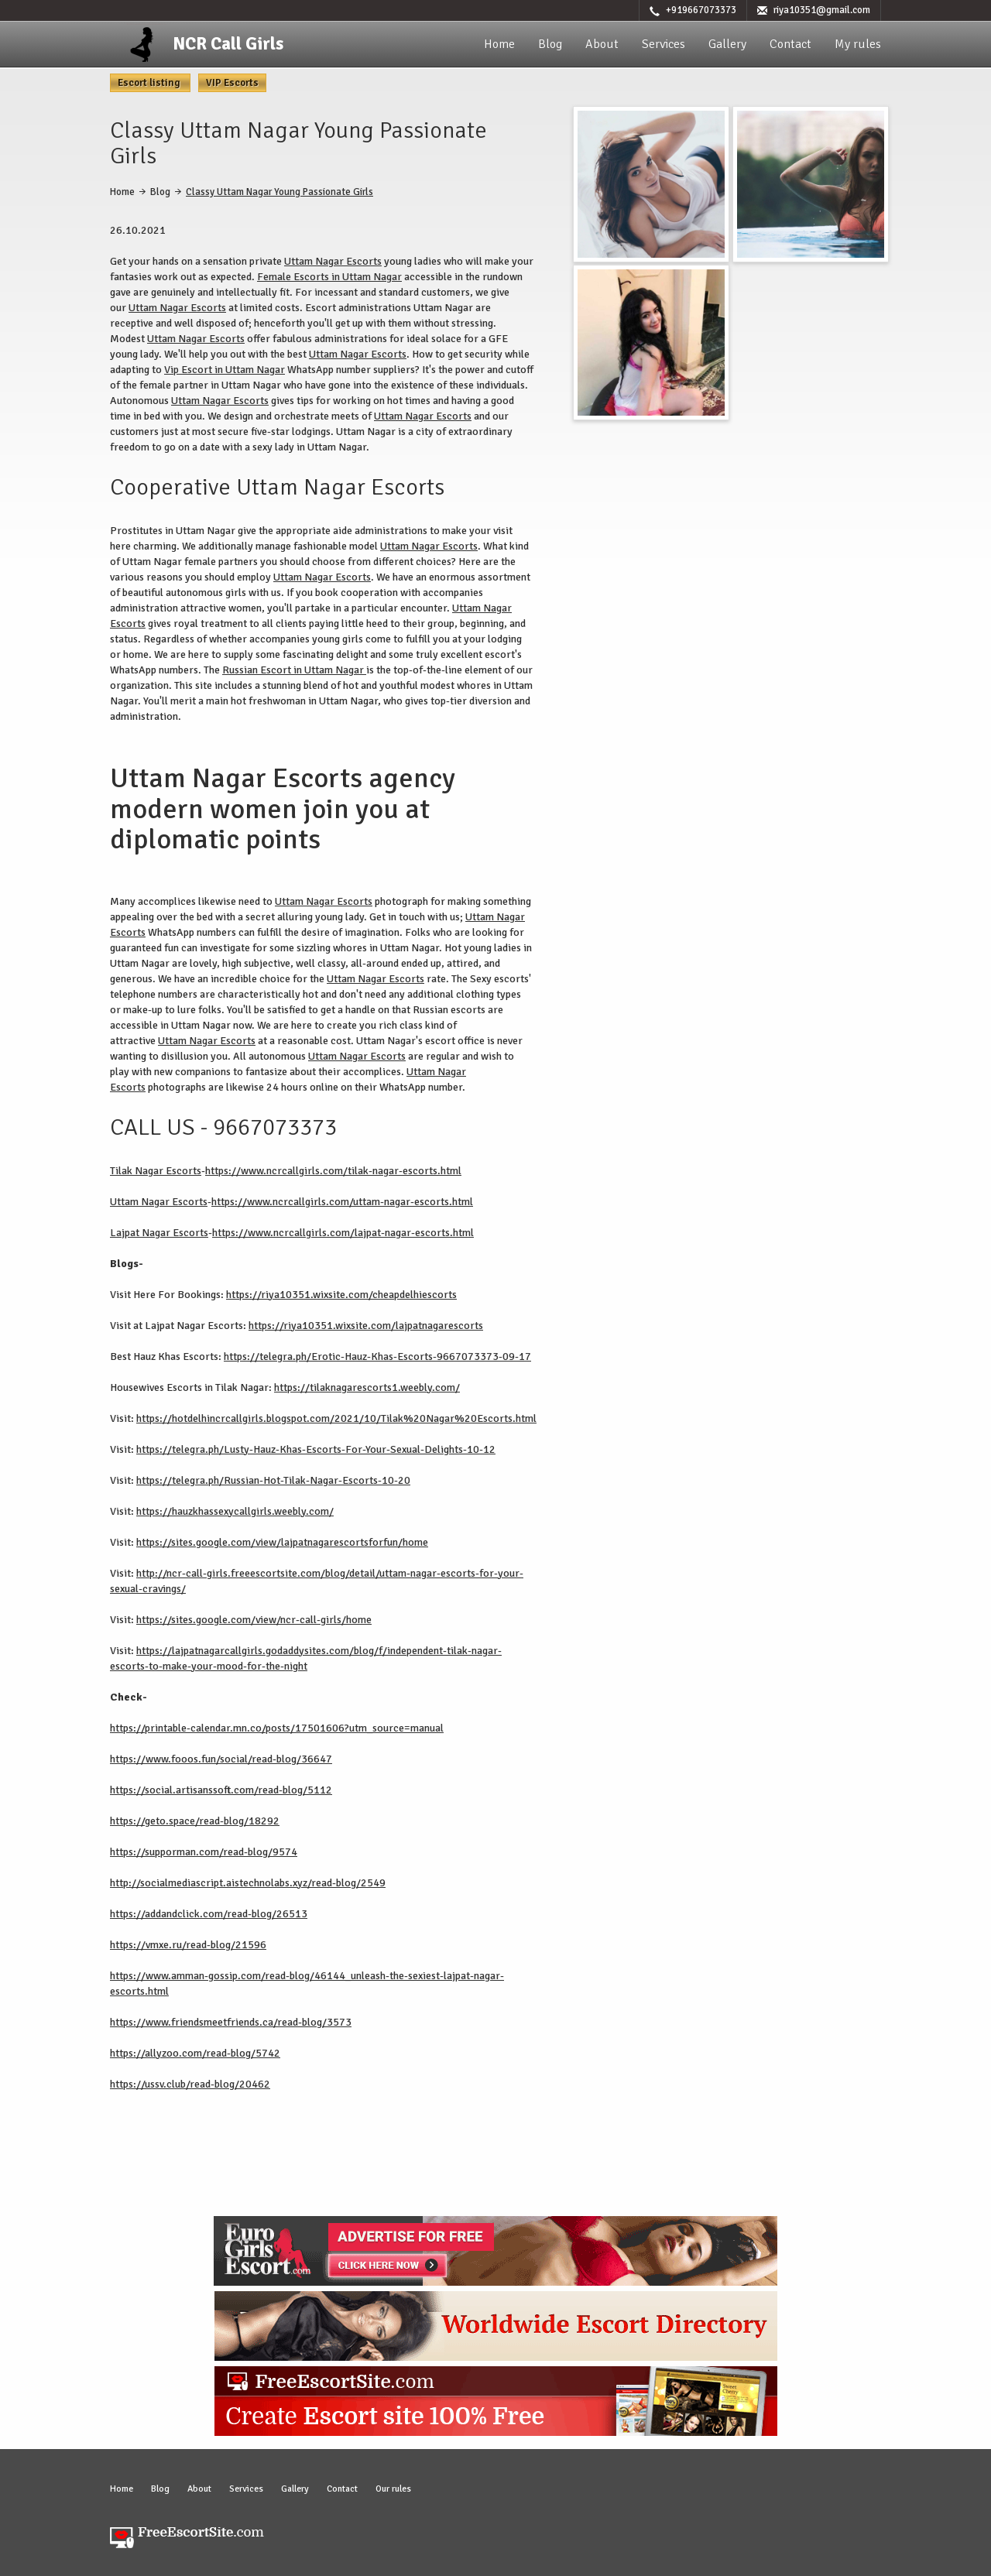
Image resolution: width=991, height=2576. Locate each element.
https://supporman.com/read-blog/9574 (203, 1851)
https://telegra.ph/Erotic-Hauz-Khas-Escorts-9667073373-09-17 (377, 1356)
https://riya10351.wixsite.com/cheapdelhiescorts (341, 1294)
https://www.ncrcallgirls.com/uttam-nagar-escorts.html (342, 1201)
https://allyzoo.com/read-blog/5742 (195, 2053)
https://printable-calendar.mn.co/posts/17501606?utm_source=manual (277, 1728)
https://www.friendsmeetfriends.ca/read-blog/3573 (230, 2022)
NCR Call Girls (228, 44)
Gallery (727, 44)
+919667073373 (701, 10)
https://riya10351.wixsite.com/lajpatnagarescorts (366, 1325)
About (602, 44)
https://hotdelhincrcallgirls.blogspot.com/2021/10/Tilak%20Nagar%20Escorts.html (336, 1418)
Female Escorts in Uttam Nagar (329, 276)
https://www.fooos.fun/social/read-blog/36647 (221, 1759)
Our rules (393, 2489)
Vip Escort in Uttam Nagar (224, 369)
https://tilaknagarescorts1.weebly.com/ (367, 1387)
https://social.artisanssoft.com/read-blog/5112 (221, 1790)
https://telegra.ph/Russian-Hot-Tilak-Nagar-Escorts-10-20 (273, 1480)
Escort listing (150, 83)
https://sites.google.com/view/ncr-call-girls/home (254, 1619)
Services (663, 44)
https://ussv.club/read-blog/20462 (190, 2084)
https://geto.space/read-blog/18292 (194, 1821)
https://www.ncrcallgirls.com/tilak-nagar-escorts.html (333, 1170)
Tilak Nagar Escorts (155, 1170)
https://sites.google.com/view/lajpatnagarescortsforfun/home (282, 1542)
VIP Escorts (232, 83)
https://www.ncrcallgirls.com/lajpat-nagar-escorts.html (343, 1232)
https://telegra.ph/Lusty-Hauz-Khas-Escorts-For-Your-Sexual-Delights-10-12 (316, 1449)
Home (499, 44)
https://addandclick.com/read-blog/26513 (208, 1913)
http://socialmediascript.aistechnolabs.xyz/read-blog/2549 (248, 1882)
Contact (790, 44)
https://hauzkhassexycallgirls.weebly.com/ (235, 1511)
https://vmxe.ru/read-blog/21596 (188, 1944)
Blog (550, 44)
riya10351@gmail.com (821, 10)
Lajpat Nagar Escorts (159, 1232)
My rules (858, 44)
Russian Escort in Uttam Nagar (294, 670)
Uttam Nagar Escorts (333, 261)
